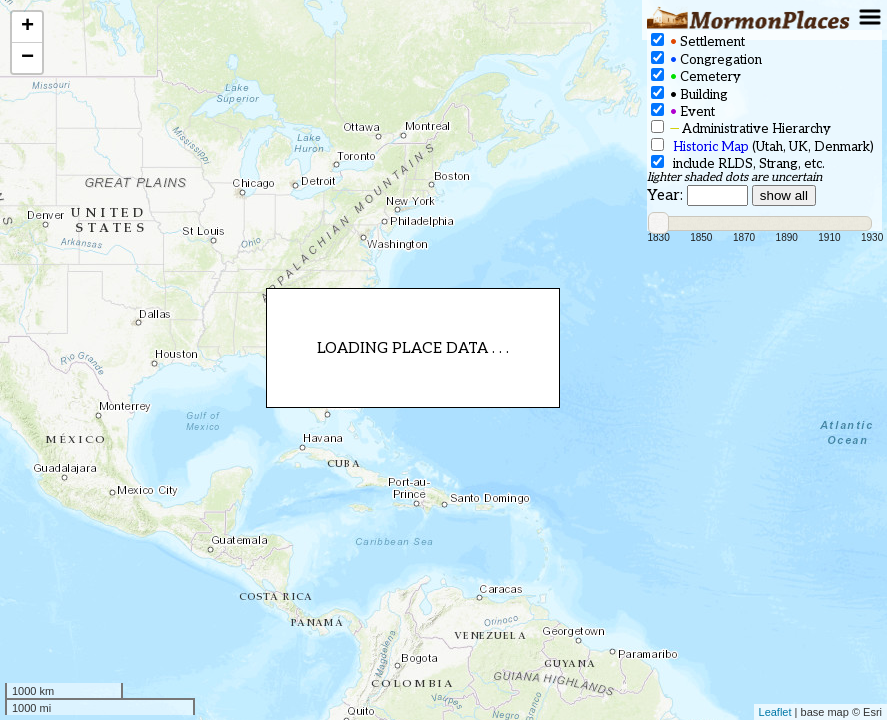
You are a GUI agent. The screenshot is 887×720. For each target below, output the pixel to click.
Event (683, 111)
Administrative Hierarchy (741, 128)
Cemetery (696, 76)
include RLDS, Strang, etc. (738, 163)
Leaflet (775, 712)
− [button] (27, 58)
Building (689, 94)
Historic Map (711, 147)
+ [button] (27, 27)
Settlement (698, 41)
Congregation (706, 59)
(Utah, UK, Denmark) (762, 146)
